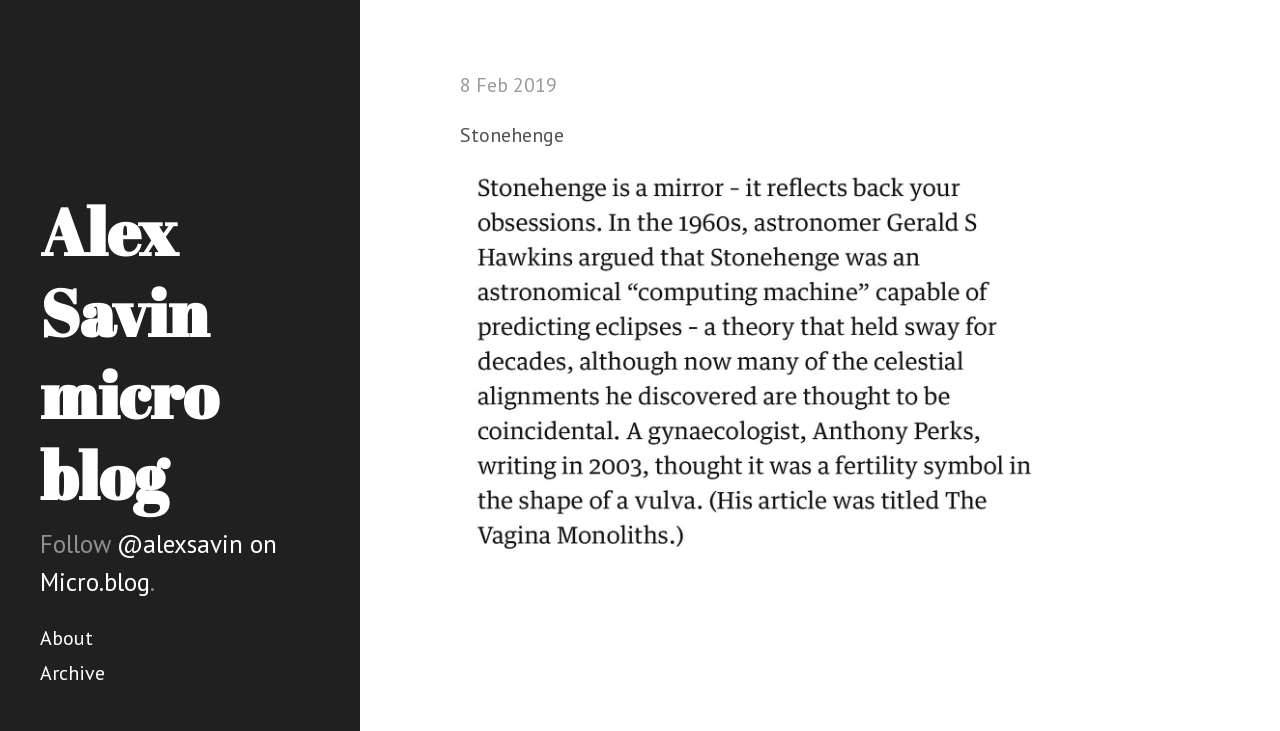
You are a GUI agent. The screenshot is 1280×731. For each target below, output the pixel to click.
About (66, 638)
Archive (72, 673)
